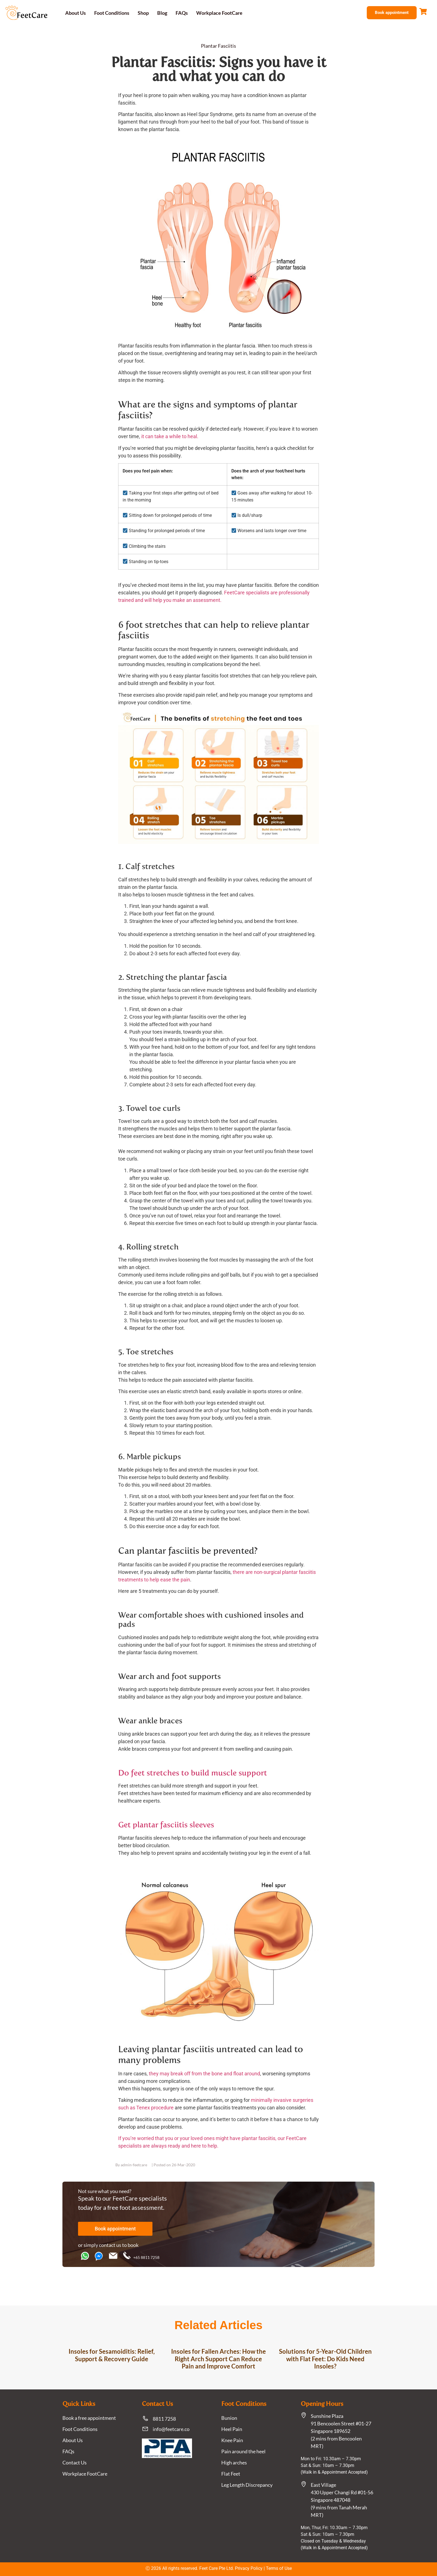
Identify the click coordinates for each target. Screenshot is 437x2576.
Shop (143, 13)
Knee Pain (232, 2440)
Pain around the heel (243, 2451)
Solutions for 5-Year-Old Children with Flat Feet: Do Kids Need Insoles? (325, 2359)
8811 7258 (164, 2419)
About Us (75, 13)
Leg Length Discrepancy (247, 2485)
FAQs (182, 13)
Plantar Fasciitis (218, 46)
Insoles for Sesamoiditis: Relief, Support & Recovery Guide (112, 2355)
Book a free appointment (89, 2418)
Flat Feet (230, 2474)
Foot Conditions (111, 13)
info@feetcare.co (171, 2429)
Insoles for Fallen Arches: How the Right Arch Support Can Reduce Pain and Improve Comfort (218, 2359)
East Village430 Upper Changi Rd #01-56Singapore (342, 2492)
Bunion (229, 2418)
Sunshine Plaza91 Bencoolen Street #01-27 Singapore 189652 (341, 2423)
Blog (162, 13)
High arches (234, 2462)
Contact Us (74, 2462)
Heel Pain (231, 2429)
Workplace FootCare (219, 13)
